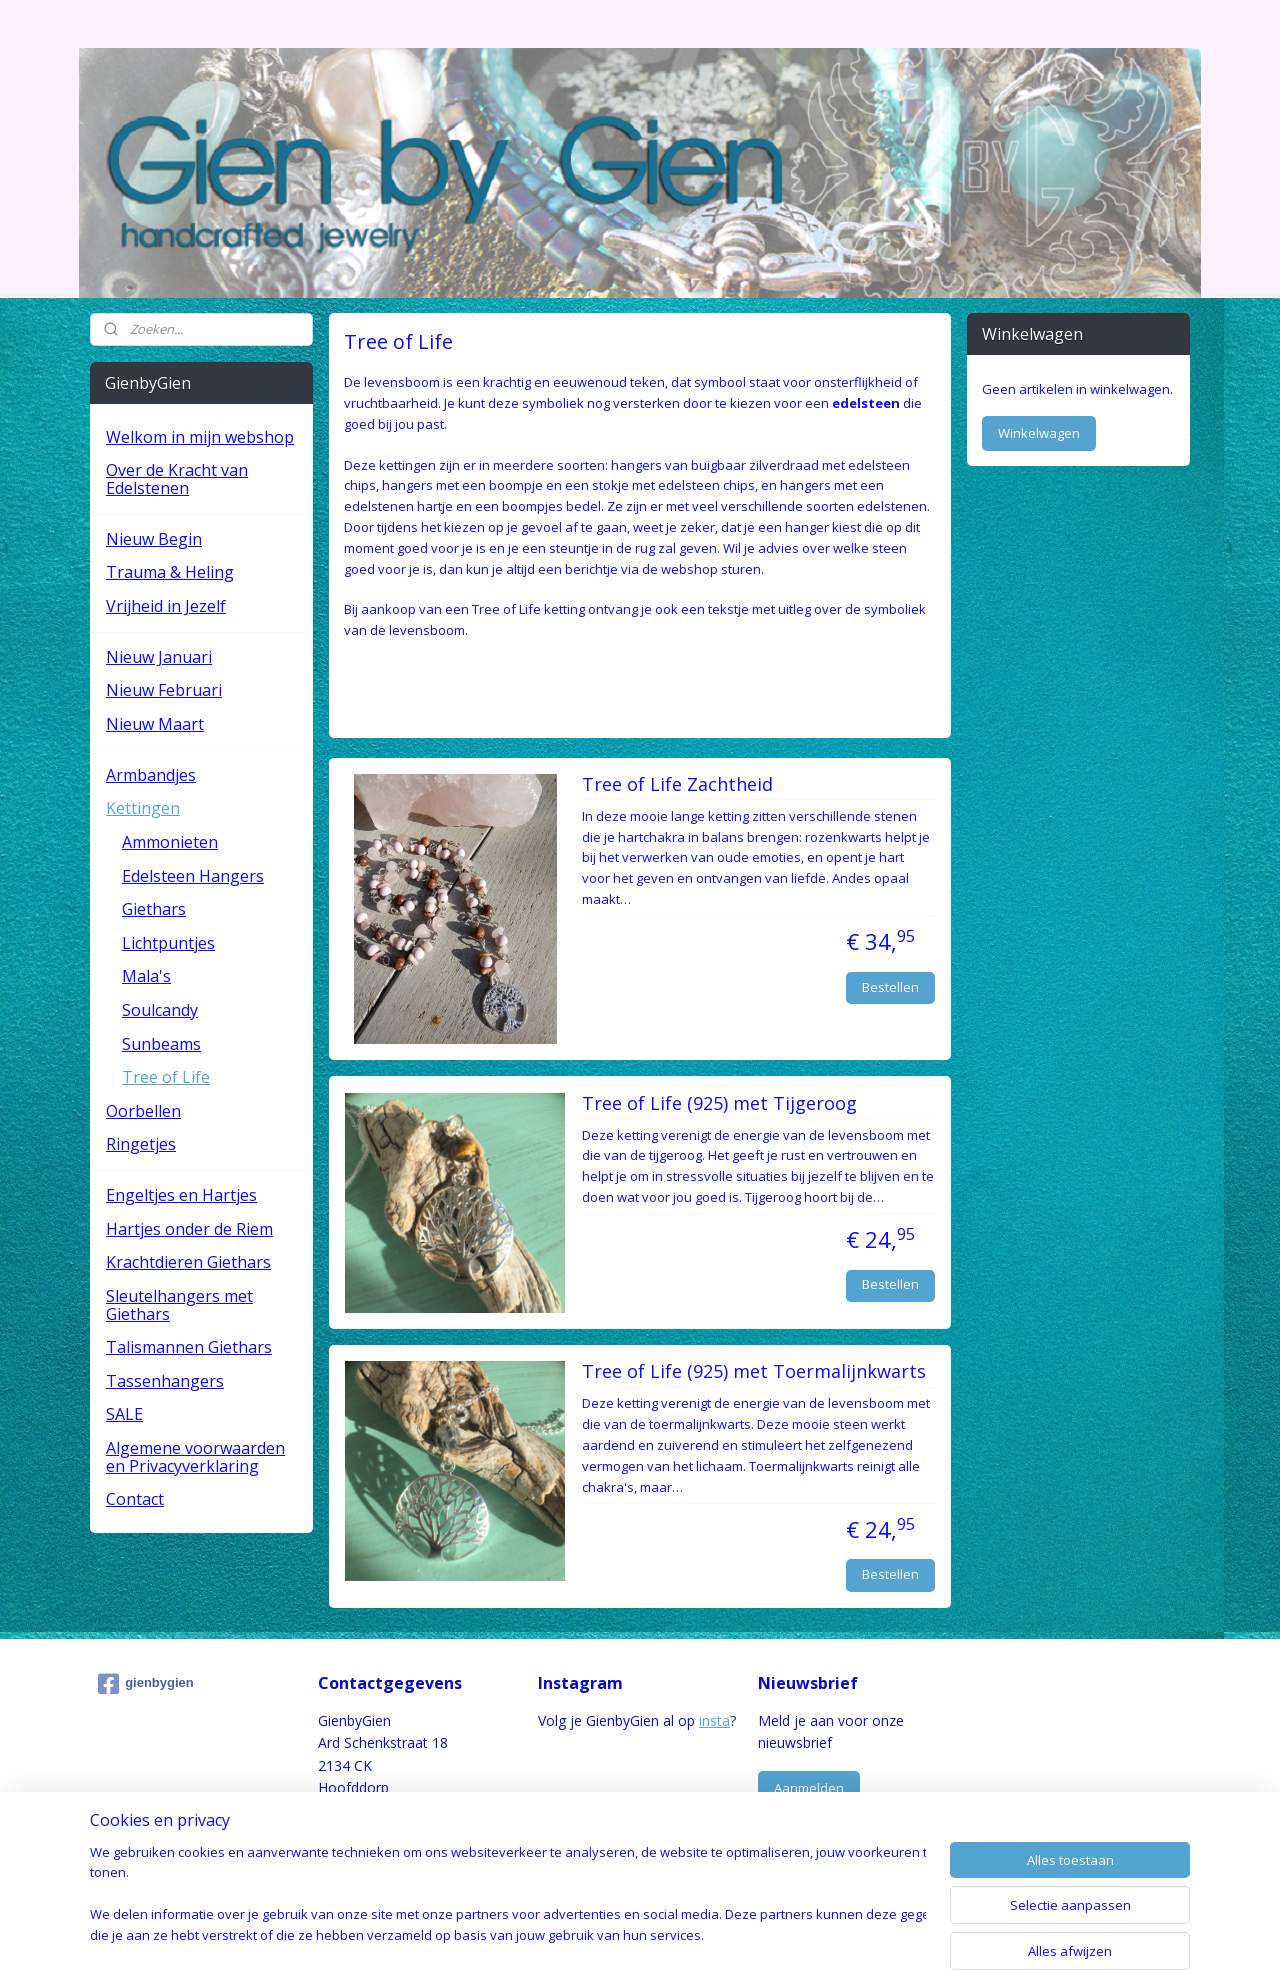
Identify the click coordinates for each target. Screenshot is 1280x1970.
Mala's (146, 976)
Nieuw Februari (164, 690)
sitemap (559, 1933)
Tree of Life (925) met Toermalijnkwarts (754, 1372)
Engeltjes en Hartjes (181, 1195)
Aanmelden (809, 1788)
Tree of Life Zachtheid (677, 785)
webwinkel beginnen (678, 1933)
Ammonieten (170, 842)
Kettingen (143, 808)
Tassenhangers (165, 1381)
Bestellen (890, 987)
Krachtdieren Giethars (188, 1262)
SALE (124, 1414)
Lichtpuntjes (168, 943)
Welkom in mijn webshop (200, 437)
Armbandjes (151, 775)
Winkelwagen (1039, 433)
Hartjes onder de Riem (189, 1229)
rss (601, 1933)
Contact (135, 1499)
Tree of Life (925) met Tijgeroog (719, 1104)
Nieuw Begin (154, 539)
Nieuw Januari (159, 657)
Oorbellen (143, 1111)
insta (714, 1720)
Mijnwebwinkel (852, 1933)
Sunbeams (161, 1044)
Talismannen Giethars (189, 1347)
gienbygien (146, 1684)
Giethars (154, 909)
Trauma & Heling (170, 572)
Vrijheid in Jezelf (166, 606)
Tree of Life (166, 1077)
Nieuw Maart (155, 724)
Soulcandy (160, 1010)
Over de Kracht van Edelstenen (177, 479)
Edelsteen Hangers (193, 876)
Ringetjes (141, 1144)
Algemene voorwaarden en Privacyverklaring (195, 1457)
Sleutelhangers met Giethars (179, 1305)
